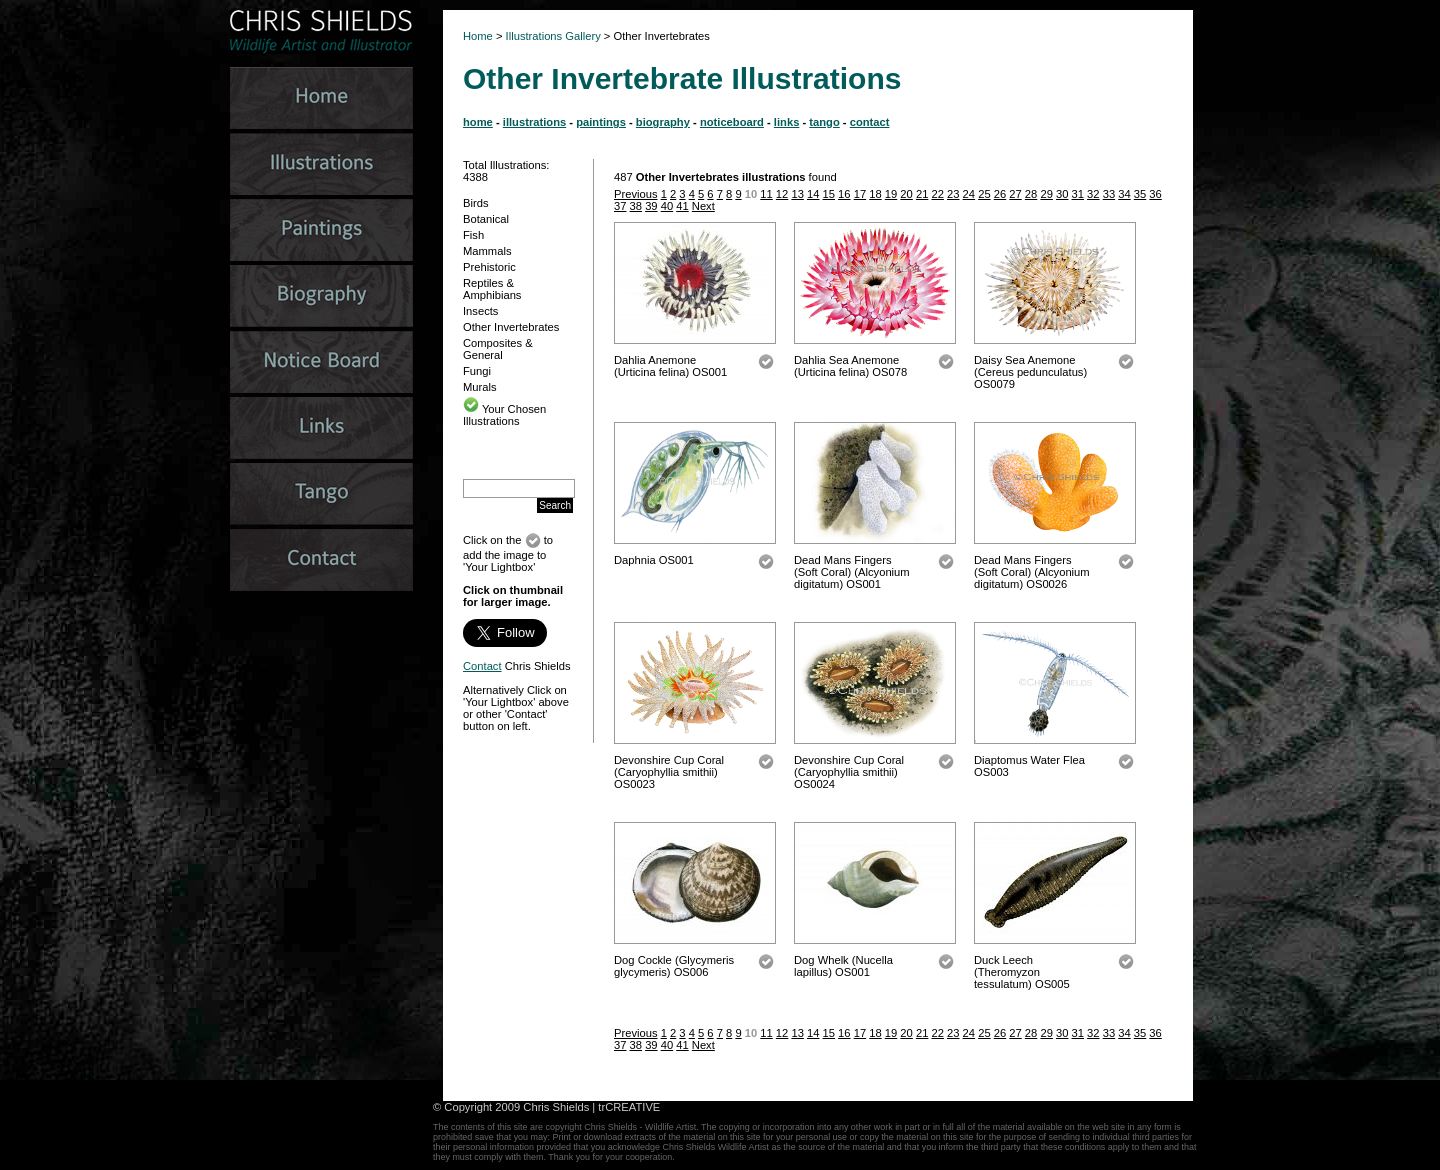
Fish (473, 235)
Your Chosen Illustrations (504, 415)
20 (906, 194)
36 (1155, 194)
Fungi (477, 371)
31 (1078, 194)
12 (782, 194)
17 (860, 194)
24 (969, 194)
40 (667, 206)
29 (1046, 194)
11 (766, 194)
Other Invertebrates (511, 327)
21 (922, 194)
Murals (480, 387)
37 (620, 206)
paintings (601, 122)
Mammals (487, 251)
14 (813, 194)
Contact (482, 666)
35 (1140, 194)
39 (651, 206)
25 (984, 194)
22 (937, 194)
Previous (636, 194)
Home (478, 36)
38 (636, 206)
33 (1109, 194)
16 (844, 194)
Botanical (486, 219)
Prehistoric (489, 267)
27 (1015, 194)
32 (1093, 194)
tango (824, 122)
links (787, 122)
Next (703, 206)
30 (1062, 194)
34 (1124, 194)
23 (953, 194)
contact (870, 122)
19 (891, 194)
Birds (476, 203)
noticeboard (732, 122)
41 (682, 206)
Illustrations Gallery (552, 36)
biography (663, 122)
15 (829, 194)
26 (1000, 194)
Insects (480, 311)
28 (1031, 194)
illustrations (534, 122)
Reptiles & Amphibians (492, 289)
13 (797, 194)
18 (875, 194)
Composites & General (498, 349)
